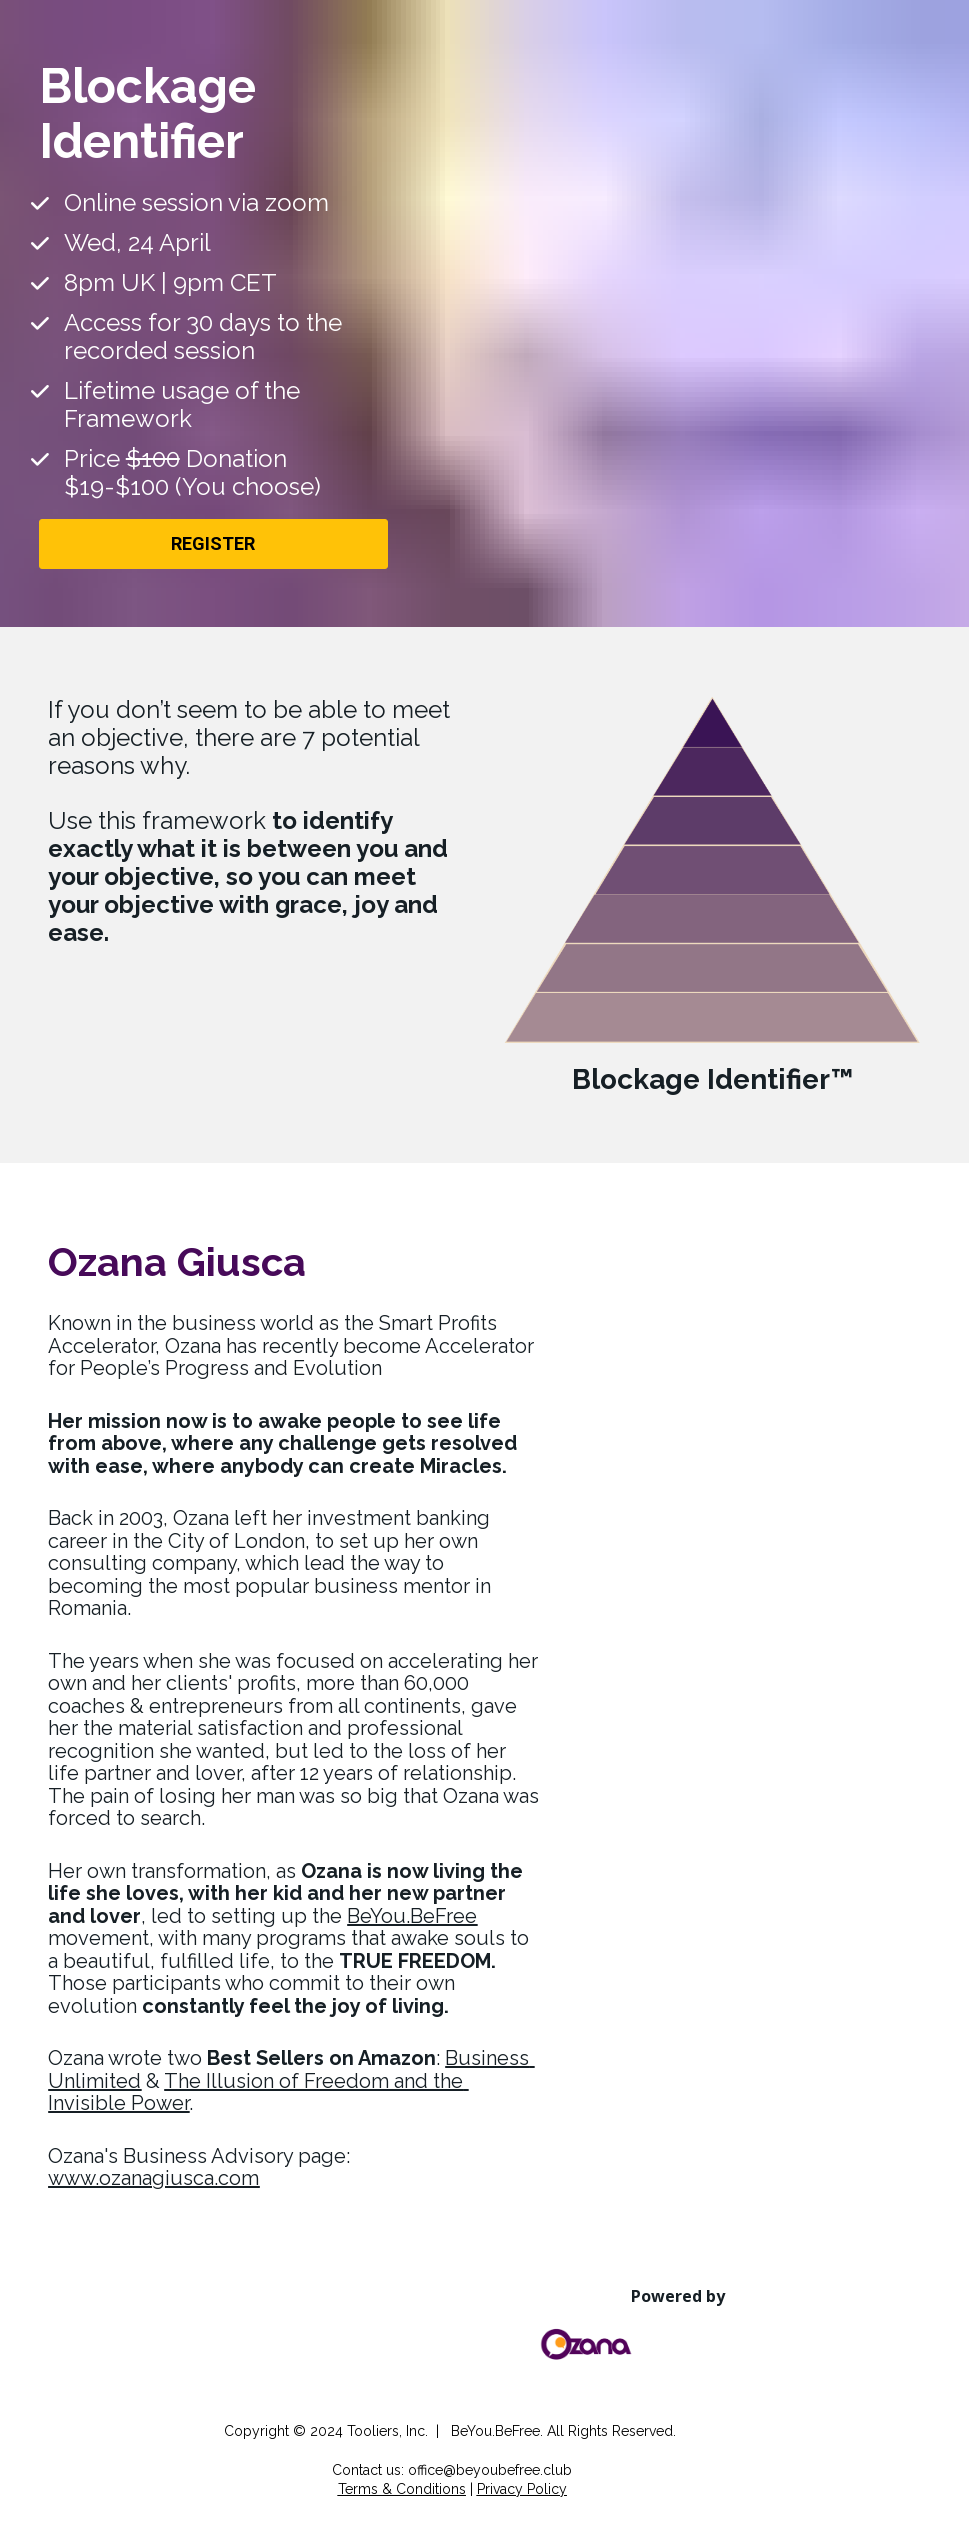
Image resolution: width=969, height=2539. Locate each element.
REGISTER (213, 543)
